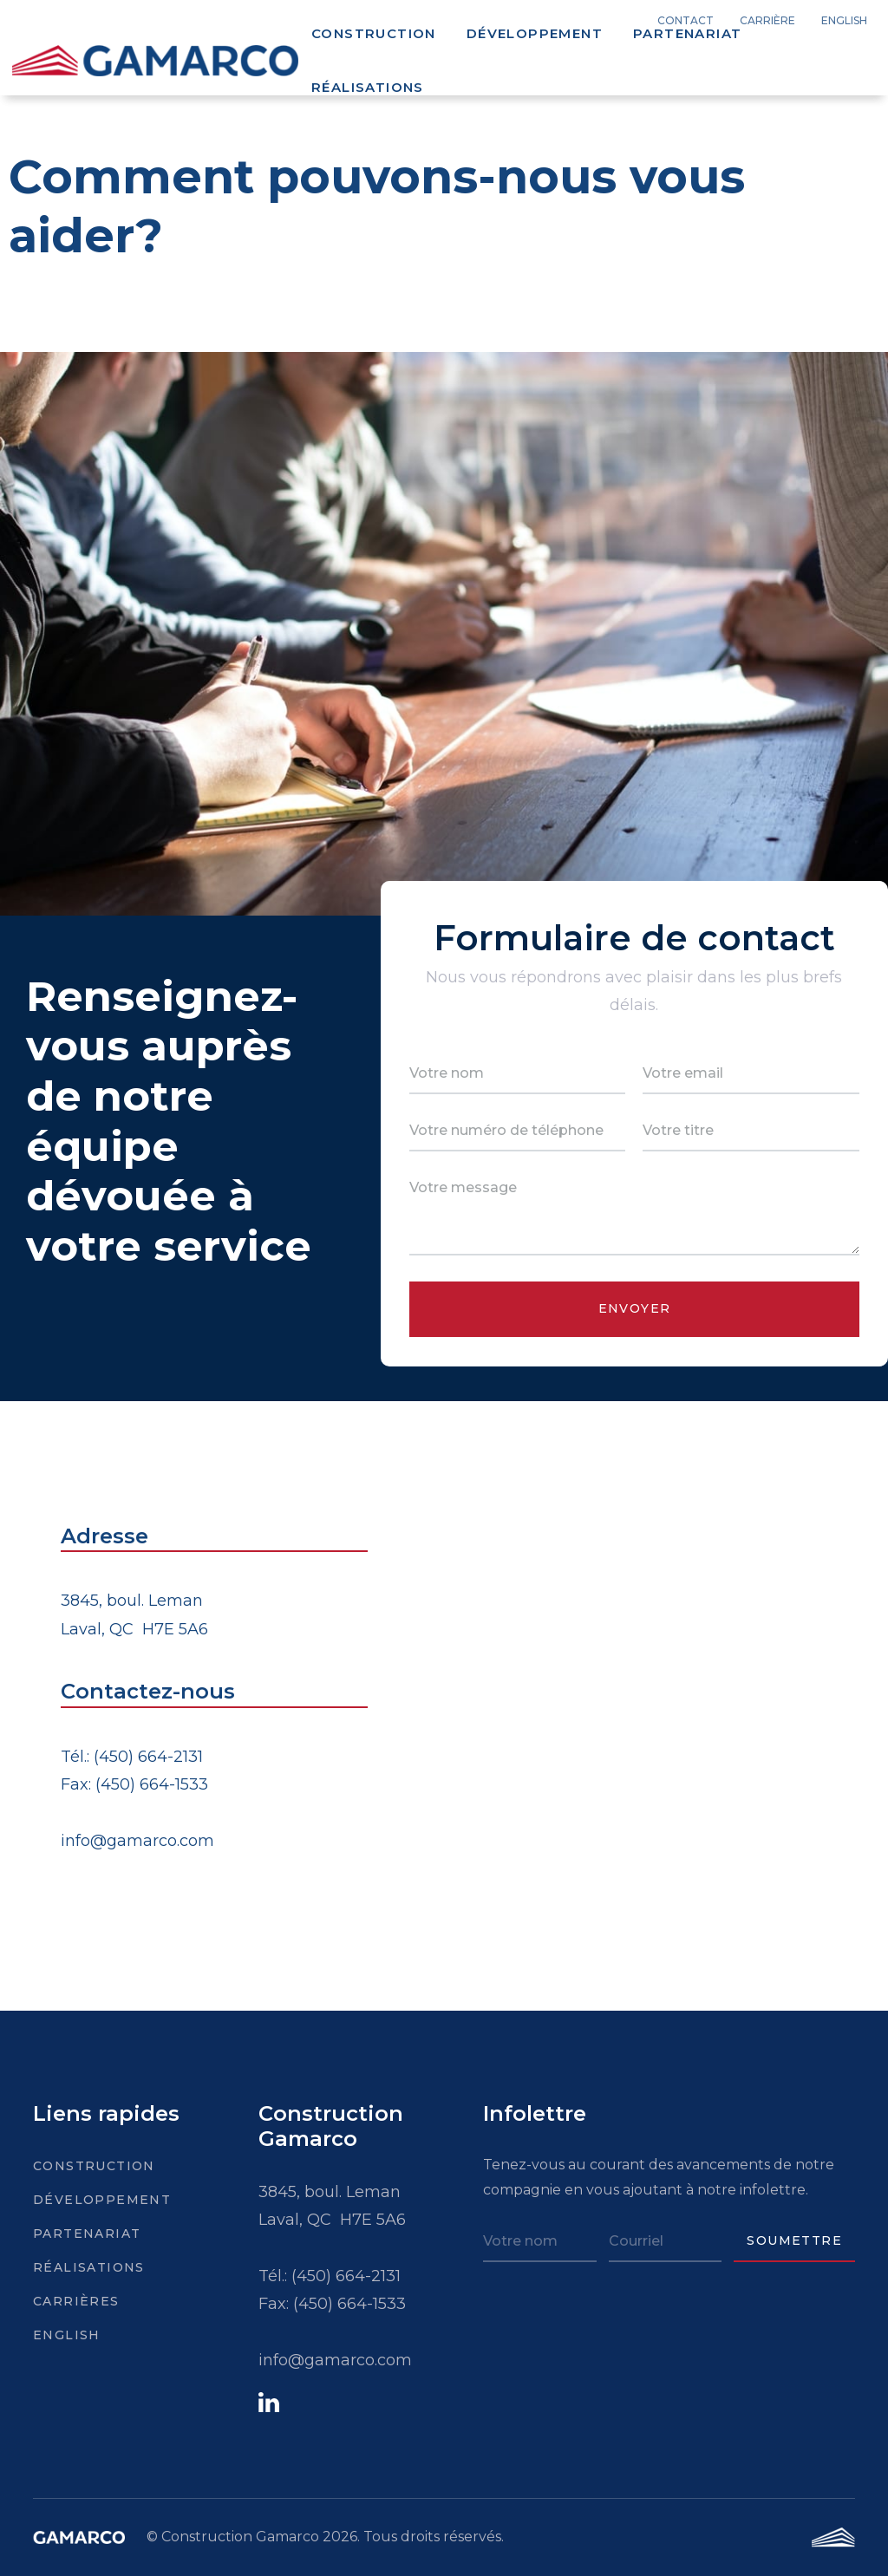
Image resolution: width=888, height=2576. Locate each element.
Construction (373, 33)
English (67, 2335)
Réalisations (367, 87)
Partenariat (687, 33)
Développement (535, 33)
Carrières (73, 2301)
